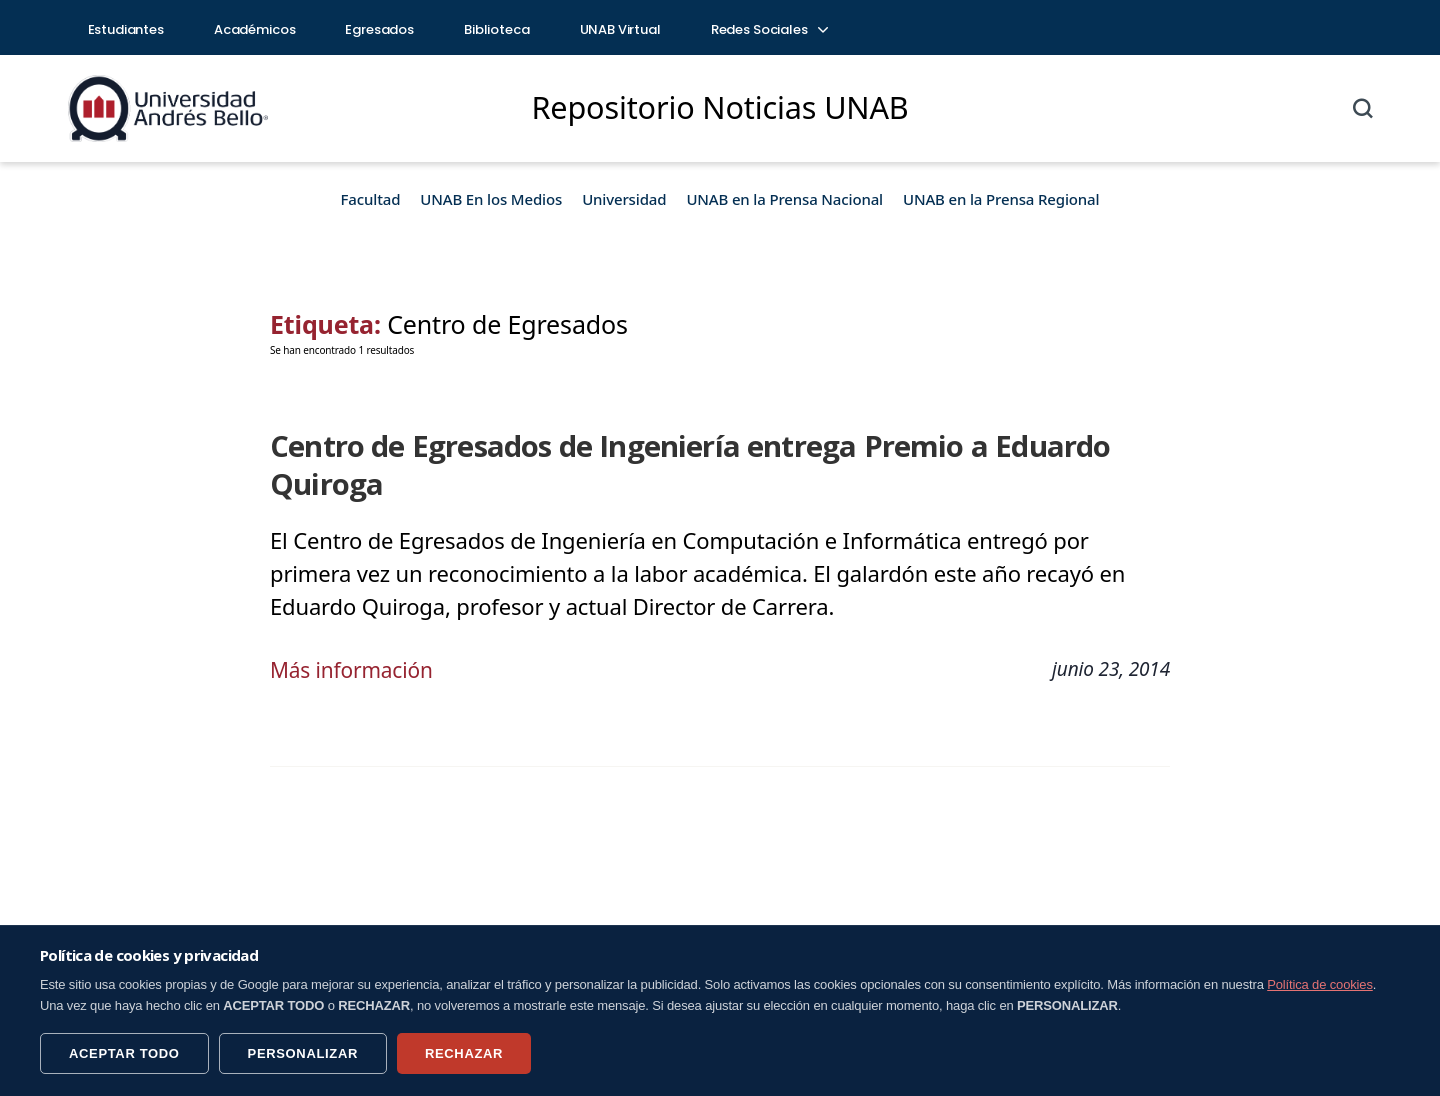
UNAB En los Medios (491, 199)
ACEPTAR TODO (124, 1053)
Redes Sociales (769, 29)
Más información (356, 630)
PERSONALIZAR (303, 1053)
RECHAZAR (464, 1053)
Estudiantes (126, 29)
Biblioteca (497, 29)
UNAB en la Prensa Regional (1001, 199)
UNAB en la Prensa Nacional (784, 199)
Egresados (379, 29)
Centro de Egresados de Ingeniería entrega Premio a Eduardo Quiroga (714, 446)
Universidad (624, 199)
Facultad (371, 199)
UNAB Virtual (620, 29)
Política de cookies (1320, 984)
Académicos (255, 29)
